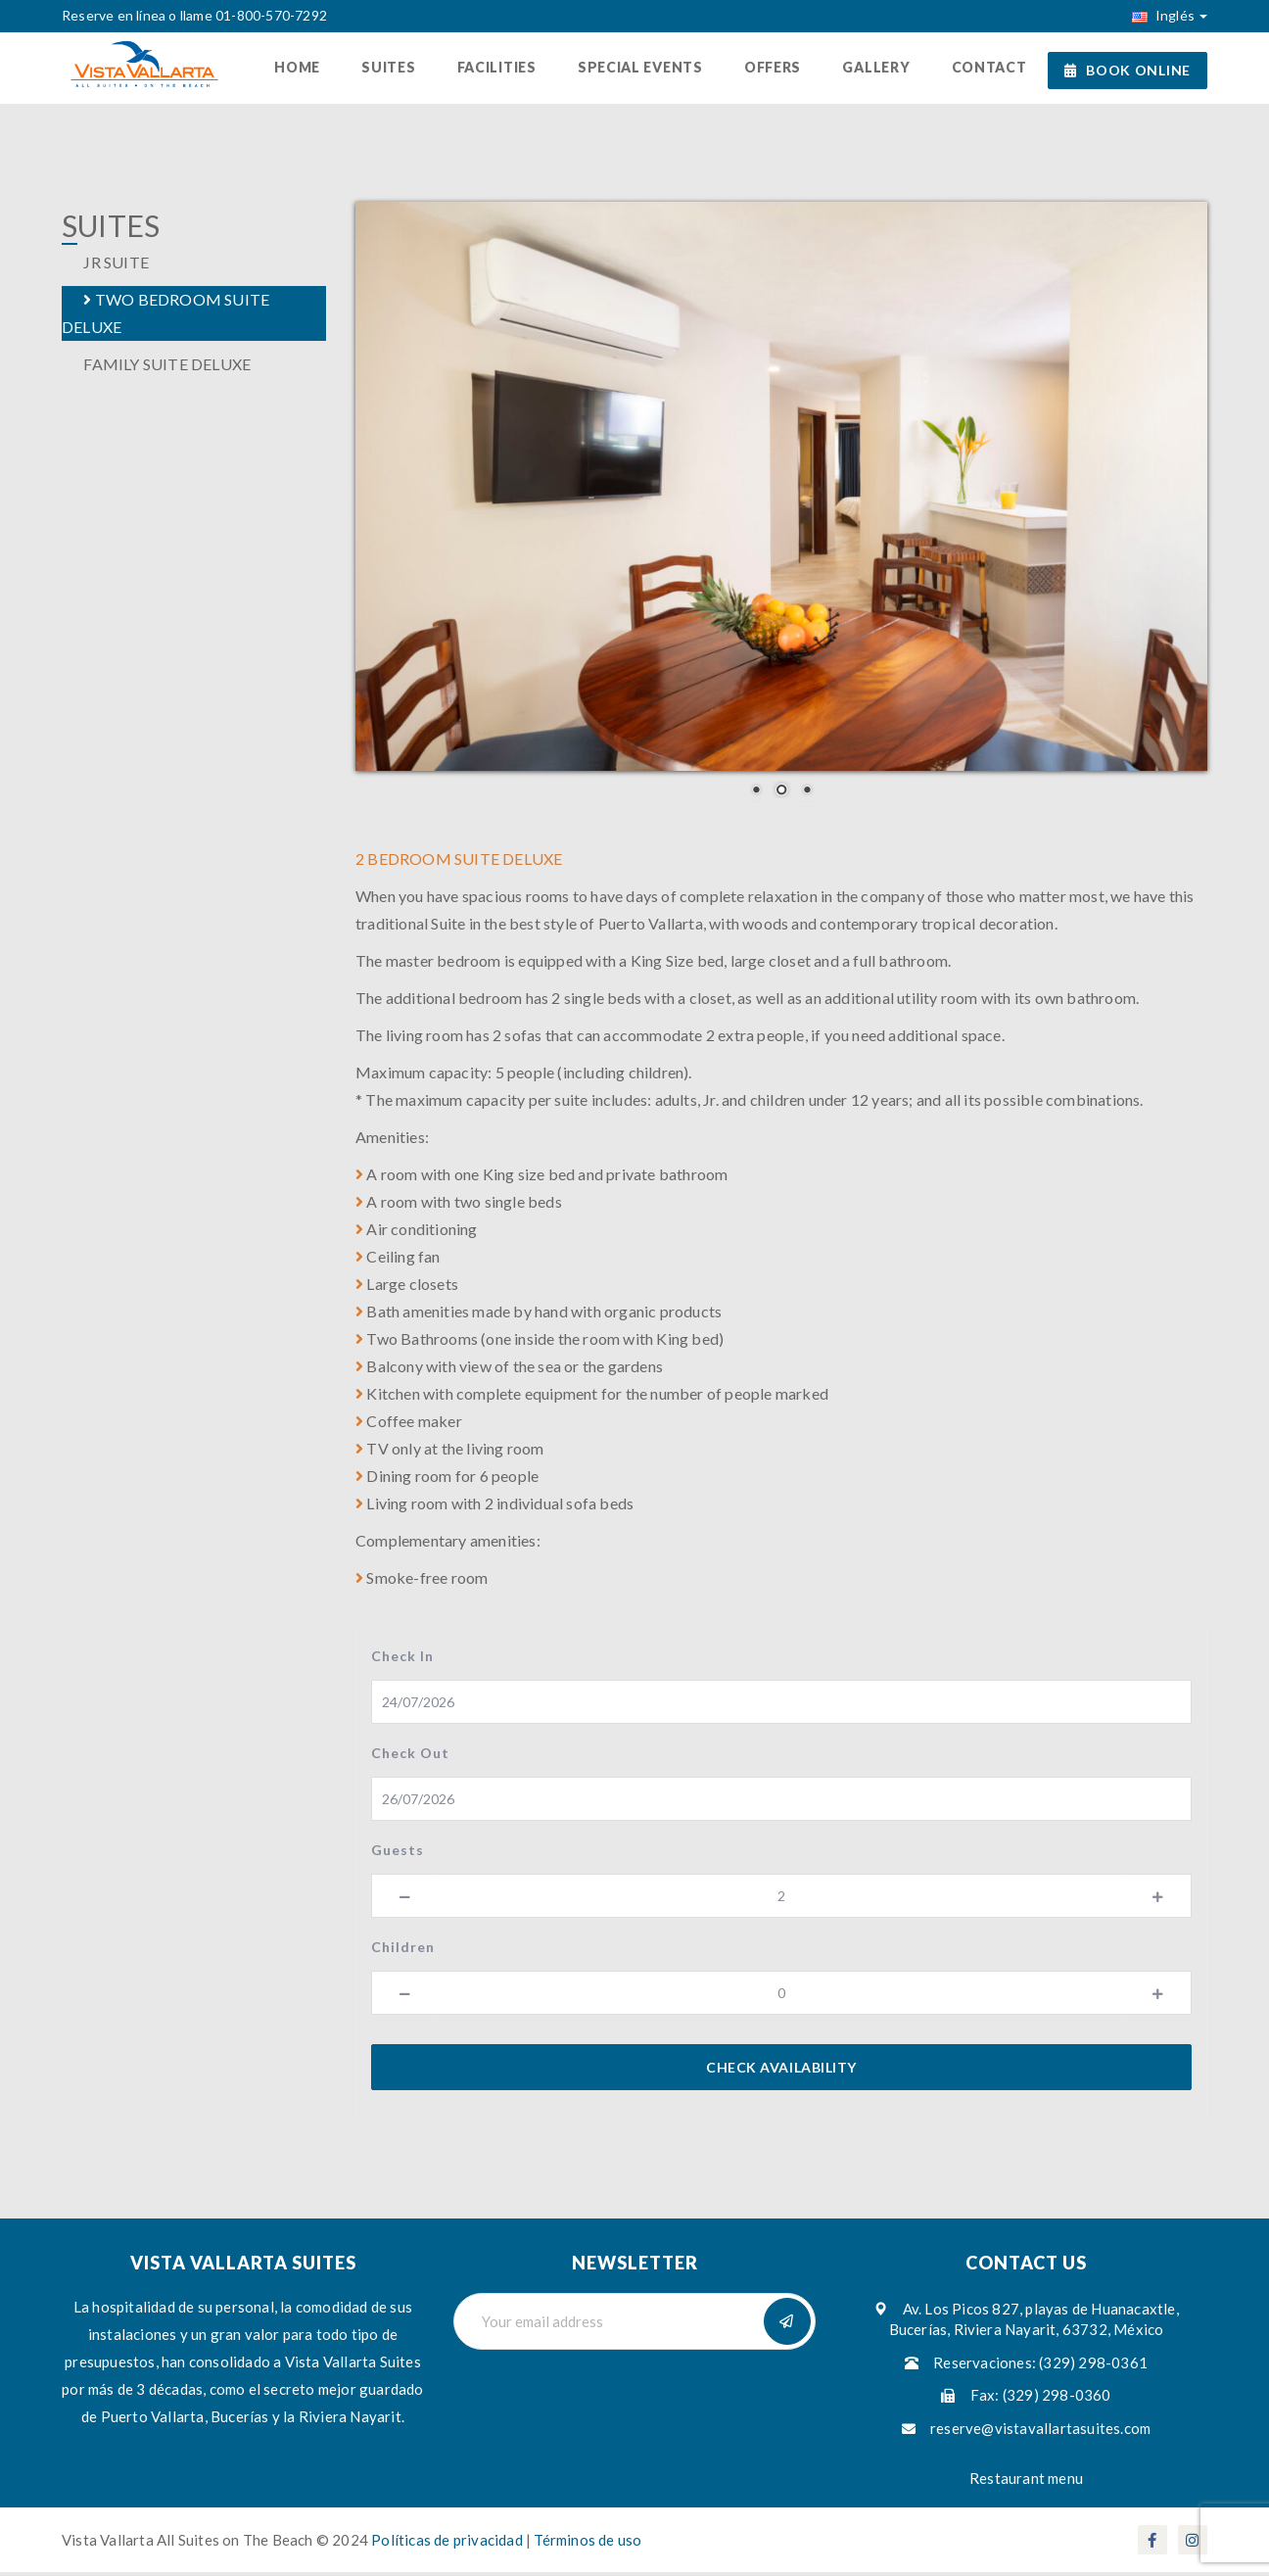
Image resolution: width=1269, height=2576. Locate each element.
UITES (111, 230)
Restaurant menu (1026, 2482)
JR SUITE (105, 266)
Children (403, 1949)
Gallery (880, 69)
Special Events (648, 69)
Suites (401, 69)
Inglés (1169, 15)
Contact (990, 69)
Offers (778, 69)
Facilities (506, 69)
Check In (402, 1658)
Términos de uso (587, 2543)
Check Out (410, 1755)
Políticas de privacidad (448, 2543)
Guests (397, 1852)
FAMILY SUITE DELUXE (156, 367)
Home (312, 69)
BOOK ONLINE (1127, 70)
